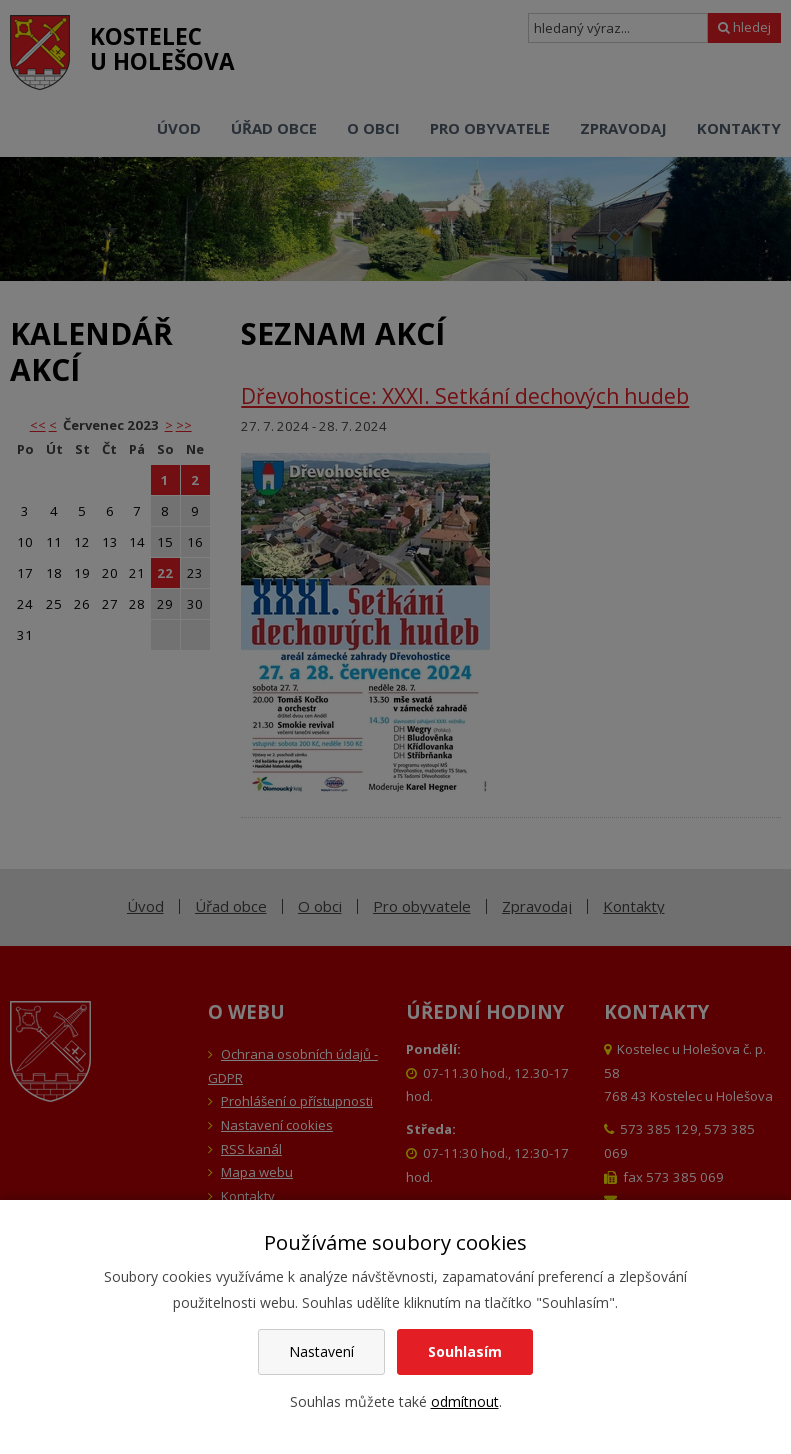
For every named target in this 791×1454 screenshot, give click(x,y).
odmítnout (465, 1401)
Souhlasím (465, 1351)
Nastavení (321, 1351)
